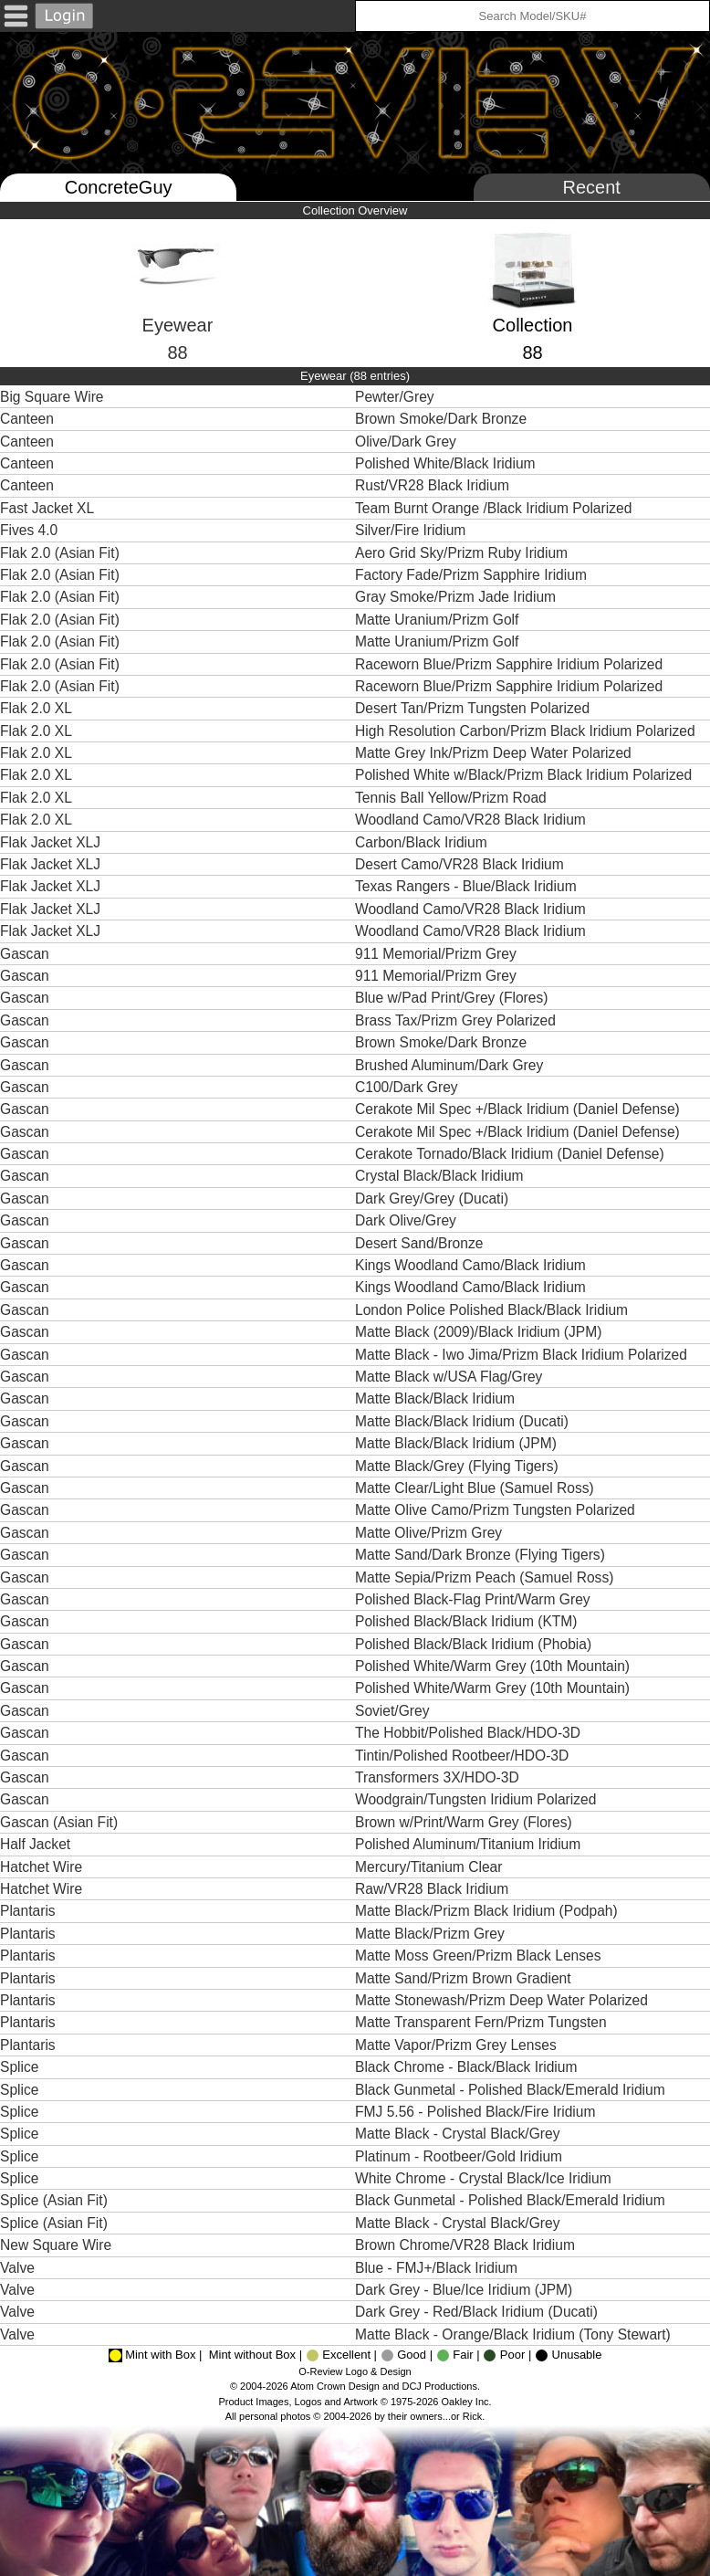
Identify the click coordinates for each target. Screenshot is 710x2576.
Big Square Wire (52, 397)
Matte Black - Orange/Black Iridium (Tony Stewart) (514, 2334)
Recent (592, 187)
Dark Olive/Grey (407, 1220)
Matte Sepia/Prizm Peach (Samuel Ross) (486, 1577)
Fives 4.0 (28, 530)
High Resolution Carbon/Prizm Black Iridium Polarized (527, 731)
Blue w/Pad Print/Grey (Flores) (453, 997)
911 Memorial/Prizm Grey (437, 954)
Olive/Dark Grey (407, 441)
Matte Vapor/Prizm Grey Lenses (457, 2045)
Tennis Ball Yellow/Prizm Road (452, 797)
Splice (19, 2067)
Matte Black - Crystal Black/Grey (459, 2133)
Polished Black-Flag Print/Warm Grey (474, 1599)
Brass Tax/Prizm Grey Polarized (457, 1020)
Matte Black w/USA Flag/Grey (451, 1376)
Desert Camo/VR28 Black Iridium (461, 864)
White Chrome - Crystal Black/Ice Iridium (485, 2178)
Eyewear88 (178, 309)
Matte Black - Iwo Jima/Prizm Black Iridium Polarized (523, 1354)
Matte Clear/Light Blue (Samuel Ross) (476, 1488)
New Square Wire (55, 2245)
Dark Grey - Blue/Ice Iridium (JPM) (466, 2289)
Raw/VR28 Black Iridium (433, 1889)
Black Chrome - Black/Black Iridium (468, 2067)
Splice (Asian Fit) (54, 2200)
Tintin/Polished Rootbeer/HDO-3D (464, 1755)
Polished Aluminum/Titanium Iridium (470, 1844)
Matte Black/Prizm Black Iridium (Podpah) (488, 1911)
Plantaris (28, 1911)
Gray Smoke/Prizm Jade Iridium (457, 597)
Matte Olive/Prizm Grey (430, 1532)
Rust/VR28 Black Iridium (434, 485)
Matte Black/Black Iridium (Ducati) (463, 1421)
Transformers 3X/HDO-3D (439, 1777)
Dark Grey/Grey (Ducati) (433, 1198)
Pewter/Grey (396, 397)
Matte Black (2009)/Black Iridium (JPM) (480, 1332)
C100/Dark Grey (408, 1087)
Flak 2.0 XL (36, 708)
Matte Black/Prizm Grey (431, 1933)
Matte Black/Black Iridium (436, 1398)
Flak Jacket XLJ (50, 842)
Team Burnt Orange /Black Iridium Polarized (495, 508)
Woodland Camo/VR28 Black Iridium (472, 819)
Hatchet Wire (41, 1867)
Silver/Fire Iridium (412, 530)
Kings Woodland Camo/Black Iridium (472, 1265)
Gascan (24, 954)
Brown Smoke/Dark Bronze (442, 418)
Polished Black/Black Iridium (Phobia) (475, 1644)
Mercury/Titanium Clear (430, 1867)
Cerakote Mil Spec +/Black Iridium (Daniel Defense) (519, 1109)
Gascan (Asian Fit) (59, 1822)
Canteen (27, 418)
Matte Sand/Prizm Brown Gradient (465, 1978)
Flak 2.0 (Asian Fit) (60, 553)
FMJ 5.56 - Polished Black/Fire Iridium (477, 2111)
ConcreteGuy (118, 187)
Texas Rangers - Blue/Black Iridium (467, 886)
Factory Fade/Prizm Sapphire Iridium (472, 575)
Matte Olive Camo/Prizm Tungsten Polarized (497, 1510)
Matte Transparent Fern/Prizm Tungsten (483, 2022)
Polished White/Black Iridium (447, 463)
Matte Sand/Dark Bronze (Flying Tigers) (482, 1554)
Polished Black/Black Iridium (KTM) (468, 1621)
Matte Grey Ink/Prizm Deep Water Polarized (495, 753)
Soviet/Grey (394, 1711)
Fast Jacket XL (47, 508)
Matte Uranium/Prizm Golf (439, 619)
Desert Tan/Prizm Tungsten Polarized (474, 708)
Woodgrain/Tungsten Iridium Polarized (477, 1799)
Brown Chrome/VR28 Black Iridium (467, 2245)
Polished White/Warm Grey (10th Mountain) (494, 1666)
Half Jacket (35, 1844)
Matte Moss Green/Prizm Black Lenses (480, 1955)
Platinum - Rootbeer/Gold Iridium (460, 2156)
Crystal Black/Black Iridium (441, 1175)
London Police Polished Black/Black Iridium (493, 1310)
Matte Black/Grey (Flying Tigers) (458, 1466)
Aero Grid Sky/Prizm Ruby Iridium (463, 553)
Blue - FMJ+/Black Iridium (438, 2268)
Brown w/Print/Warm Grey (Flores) (465, 1822)
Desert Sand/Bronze (421, 1243)
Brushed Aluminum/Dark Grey (451, 1065)
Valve (17, 2268)
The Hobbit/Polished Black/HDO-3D (469, 1732)
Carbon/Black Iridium (423, 842)
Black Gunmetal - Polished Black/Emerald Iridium (512, 2090)
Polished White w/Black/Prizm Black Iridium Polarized (525, 775)
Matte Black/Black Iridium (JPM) (457, 1443)
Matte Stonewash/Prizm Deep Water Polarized (503, 2000)
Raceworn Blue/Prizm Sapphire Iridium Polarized (510, 664)
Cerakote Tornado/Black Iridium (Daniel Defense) (511, 1154)
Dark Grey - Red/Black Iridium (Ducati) (478, 2311)
